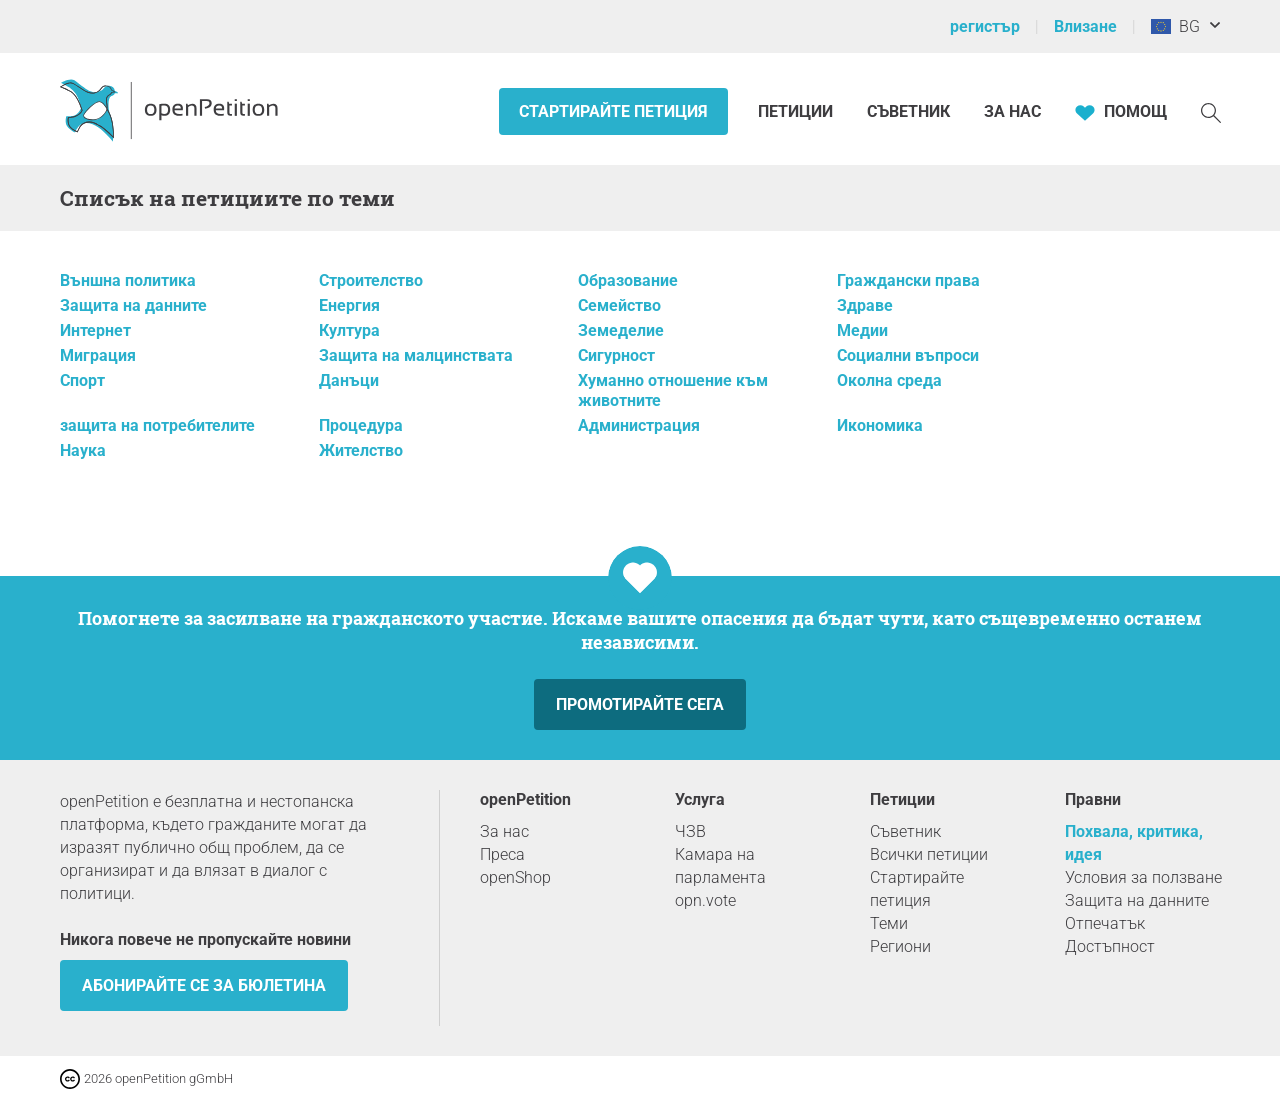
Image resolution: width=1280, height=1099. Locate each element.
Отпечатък (1105, 923)
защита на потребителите (157, 425)
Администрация (639, 425)
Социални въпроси (908, 355)
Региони (900, 946)
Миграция (98, 355)
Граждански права (908, 280)
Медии (862, 330)
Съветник (908, 111)
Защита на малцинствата (416, 355)
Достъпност (1110, 946)
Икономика (880, 425)
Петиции (797, 111)
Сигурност (616, 355)
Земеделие (621, 330)
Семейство (619, 305)
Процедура (361, 425)
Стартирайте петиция (613, 111)
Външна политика (128, 280)
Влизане (1085, 26)
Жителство (361, 450)
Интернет (95, 330)
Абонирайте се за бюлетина (204, 985)
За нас (1012, 111)
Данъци (349, 380)
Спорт (82, 380)
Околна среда (889, 380)
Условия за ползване (1143, 877)
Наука (83, 450)
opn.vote (705, 900)
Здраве (865, 305)
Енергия (349, 305)
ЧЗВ (690, 831)
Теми (889, 923)
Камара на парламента (720, 866)
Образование (628, 280)
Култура (349, 330)
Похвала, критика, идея (1134, 843)
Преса (502, 854)
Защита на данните (133, 305)
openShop (515, 877)
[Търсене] (1211, 111)
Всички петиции (929, 854)
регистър (985, 26)
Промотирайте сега (640, 704)
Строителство (371, 280)
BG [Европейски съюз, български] (1175, 26)
